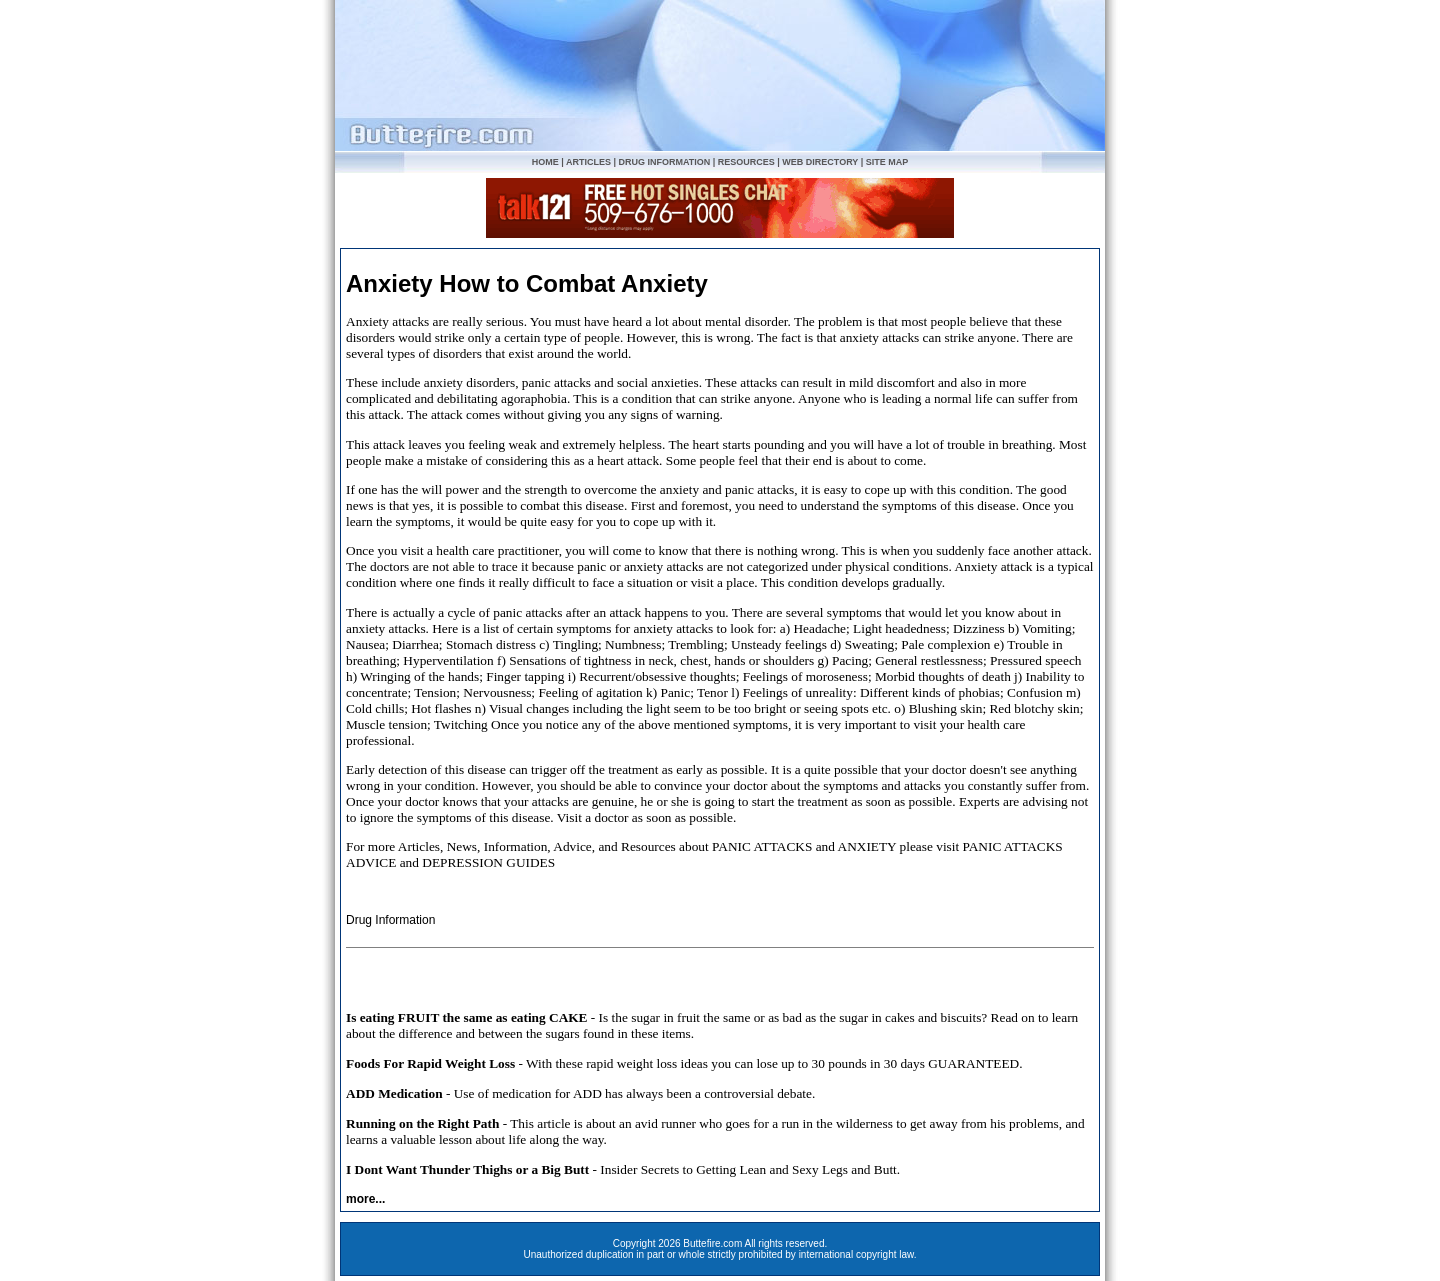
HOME (545, 162)
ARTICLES (588, 162)
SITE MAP (887, 162)
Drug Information (390, 920)
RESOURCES (746, 162)
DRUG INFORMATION (664, 162)
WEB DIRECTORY (820, 162)
